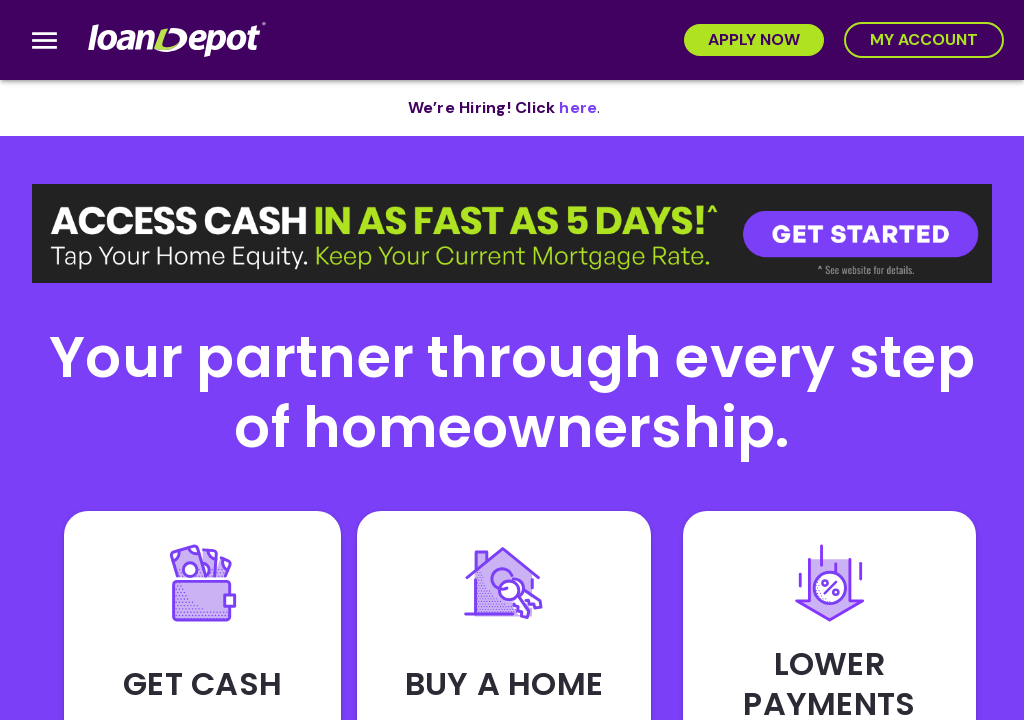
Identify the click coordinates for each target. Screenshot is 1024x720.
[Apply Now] (754, 40)
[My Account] (924, 40)
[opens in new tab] (578, 108)
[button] (512, 233)
